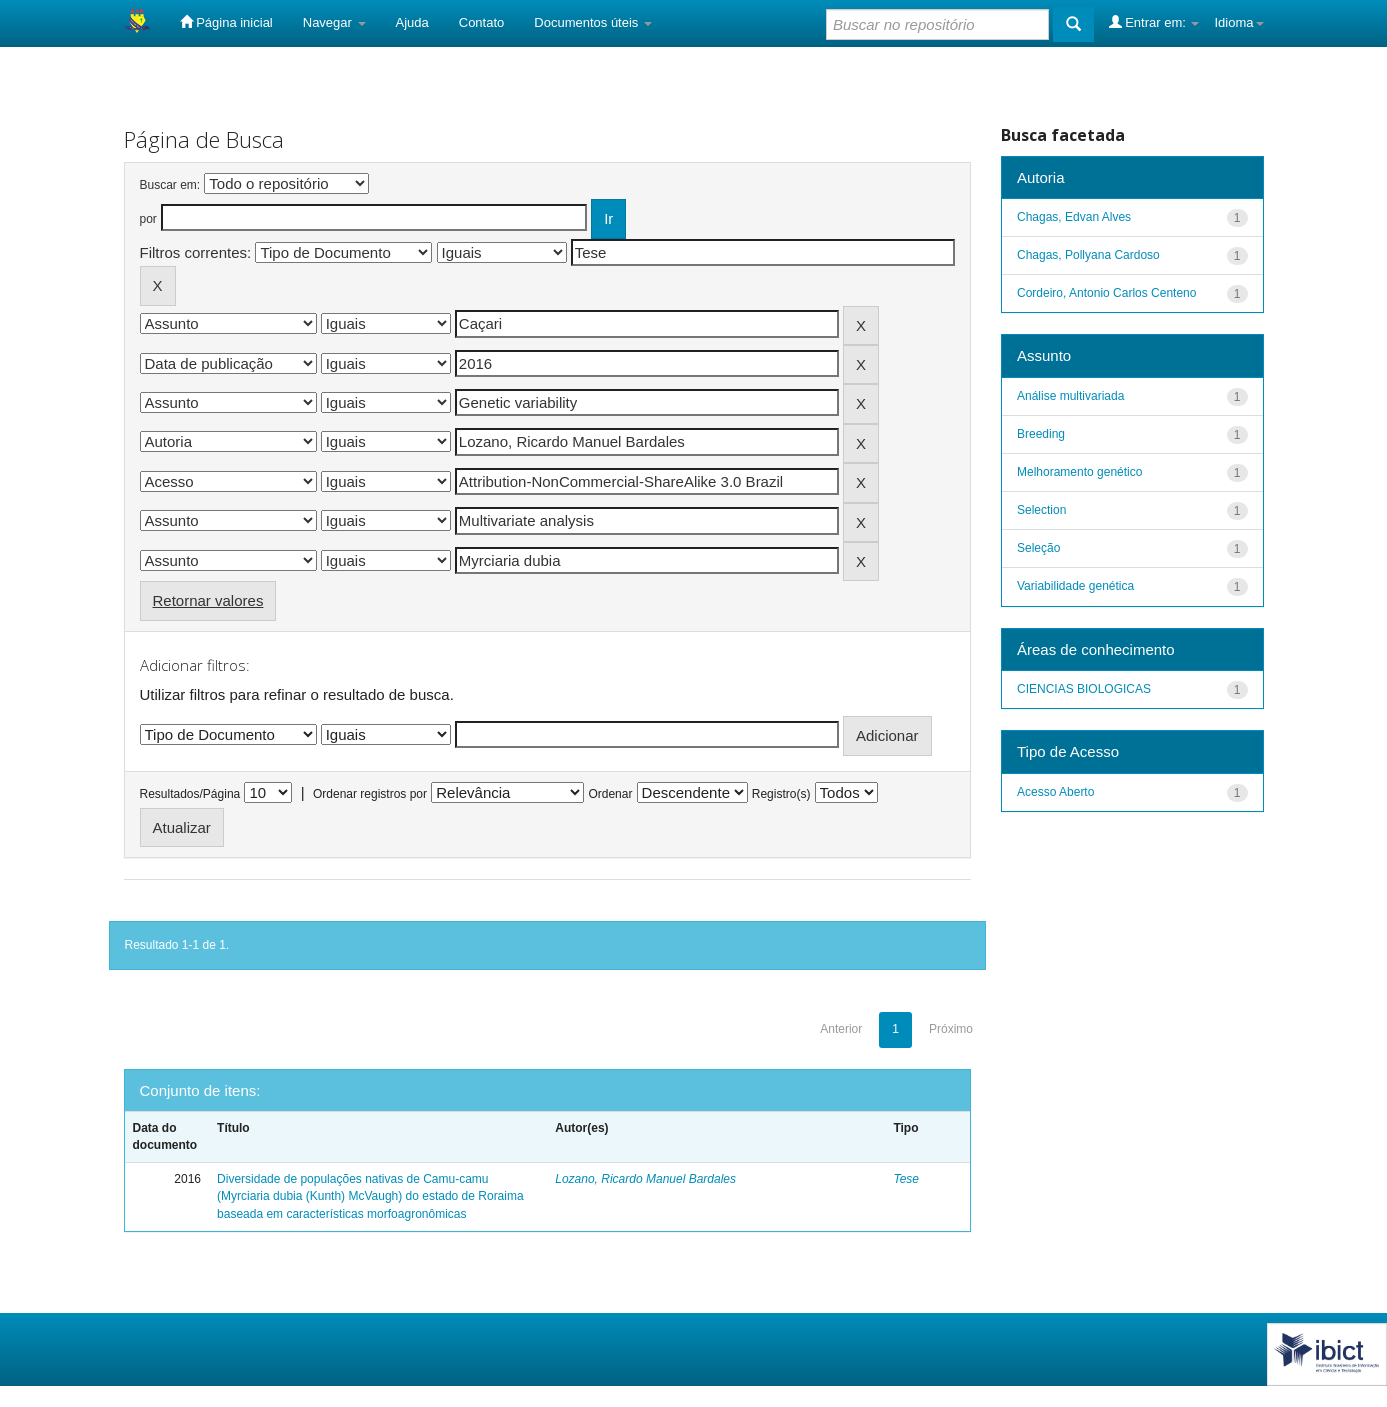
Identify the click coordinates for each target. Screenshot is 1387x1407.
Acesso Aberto (1055, 792)
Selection (1041, 510)
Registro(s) (781, 794)
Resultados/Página (190, 794)
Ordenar (610, 794)
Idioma (1238, 22)
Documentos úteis (593, 22)
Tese (906, 1179)
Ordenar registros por (370, 794)
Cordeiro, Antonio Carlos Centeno (1106, 293)
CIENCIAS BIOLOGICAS (1084, 689)
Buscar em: (170, 185)
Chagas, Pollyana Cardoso (1088, 255)
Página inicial (226, 22)
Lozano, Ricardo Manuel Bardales (645, 1179)
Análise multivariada (1070, 396)
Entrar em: (1154, 22)
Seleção (1038, 548)
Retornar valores (208, 600)
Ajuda (412, 22)
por (148, 219)
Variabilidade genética (1075, 586)
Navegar (334, 22)
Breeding (1041, 434)
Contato (482, 22)
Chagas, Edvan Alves (1074, 217)
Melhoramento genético (1079, 472)
